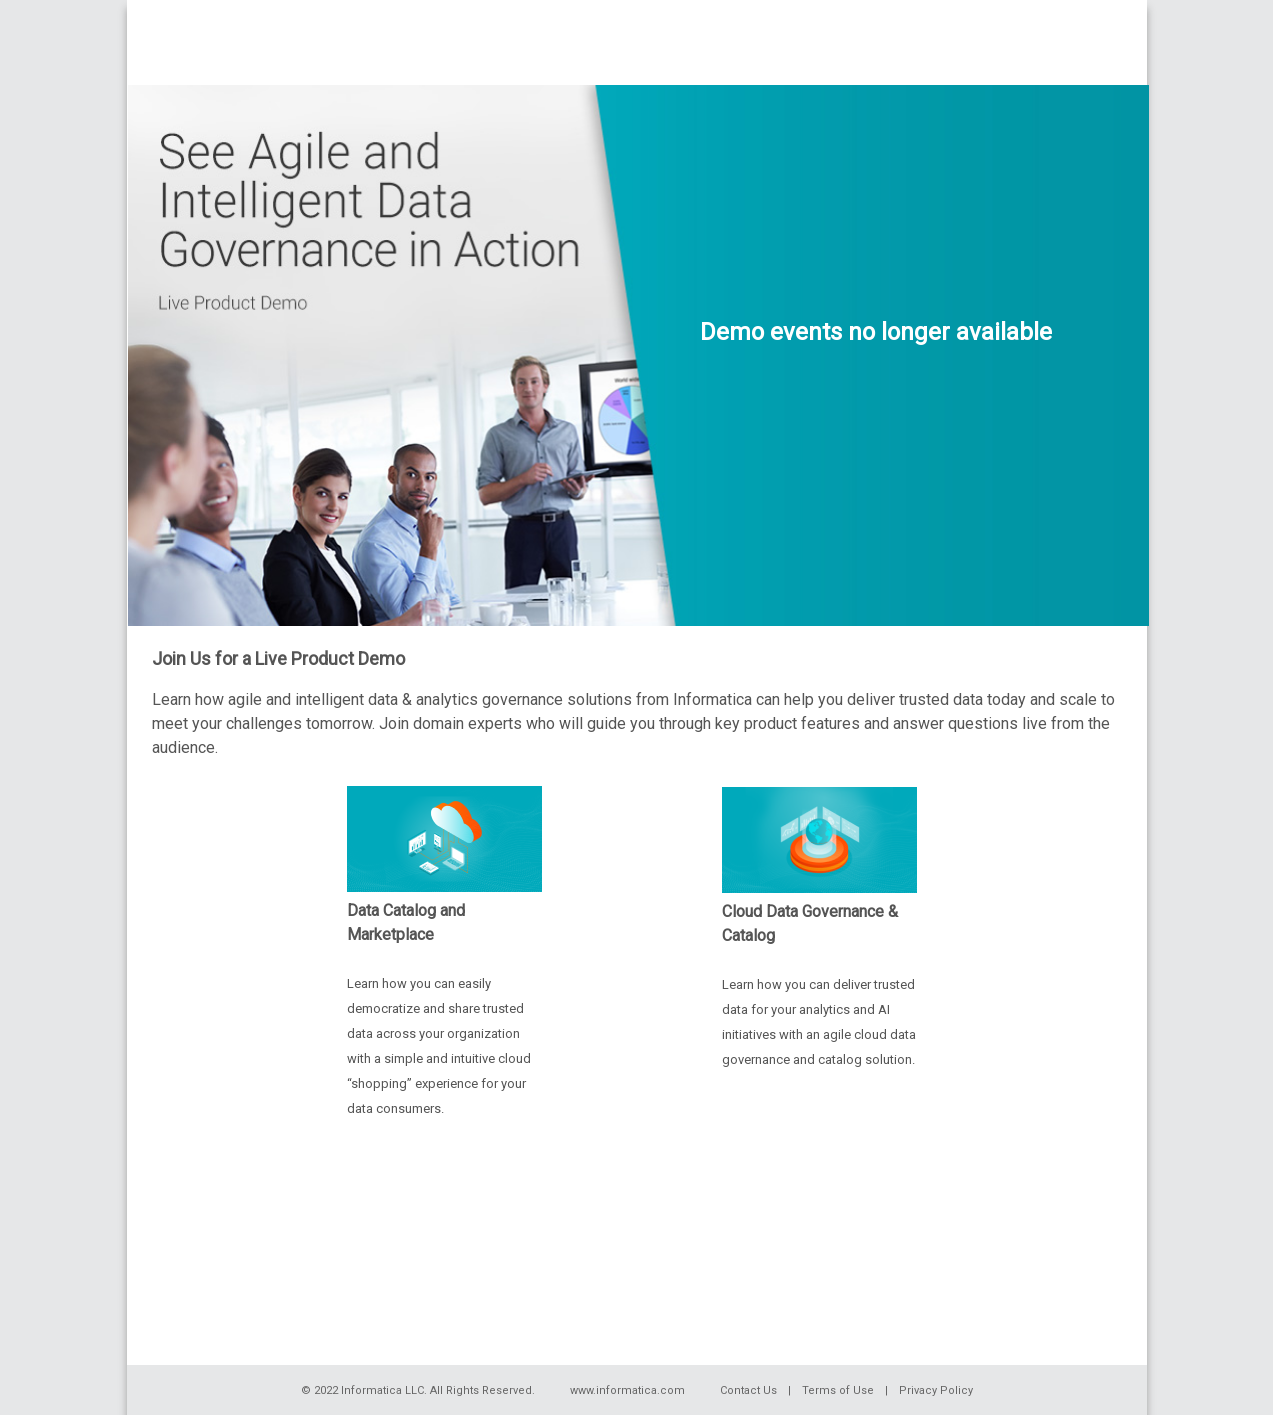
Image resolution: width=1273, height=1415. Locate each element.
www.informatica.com (627, 1390)
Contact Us (748, 1390)
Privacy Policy (936, 1390)
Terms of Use (838, 1390)
